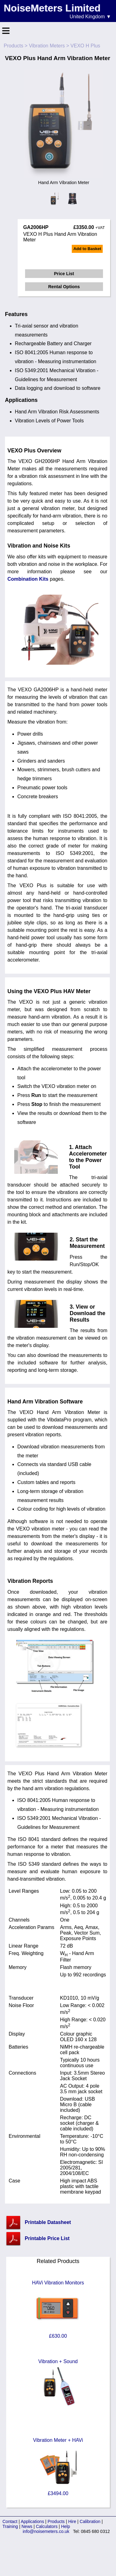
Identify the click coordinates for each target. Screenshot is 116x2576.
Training (10, 2526)
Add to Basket (87, 248)
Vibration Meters (47, 45)
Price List (64, 273)
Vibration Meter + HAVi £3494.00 (58, 2466)
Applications (32, 2521)
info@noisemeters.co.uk (46, 2531)
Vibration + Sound (58, 2388)
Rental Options (64, 286)
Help (65, 2526)
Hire (72, 2521)
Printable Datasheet (48, 2222)
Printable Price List (47, 2238)
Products (13, 45)
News (26, 2526)
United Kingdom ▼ (90, 16)
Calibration (90, 2521)
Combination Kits (27, 579)
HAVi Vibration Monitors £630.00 (58, 2309)
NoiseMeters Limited (52, 8)
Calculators (47, 2526)
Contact (9, 2521)
